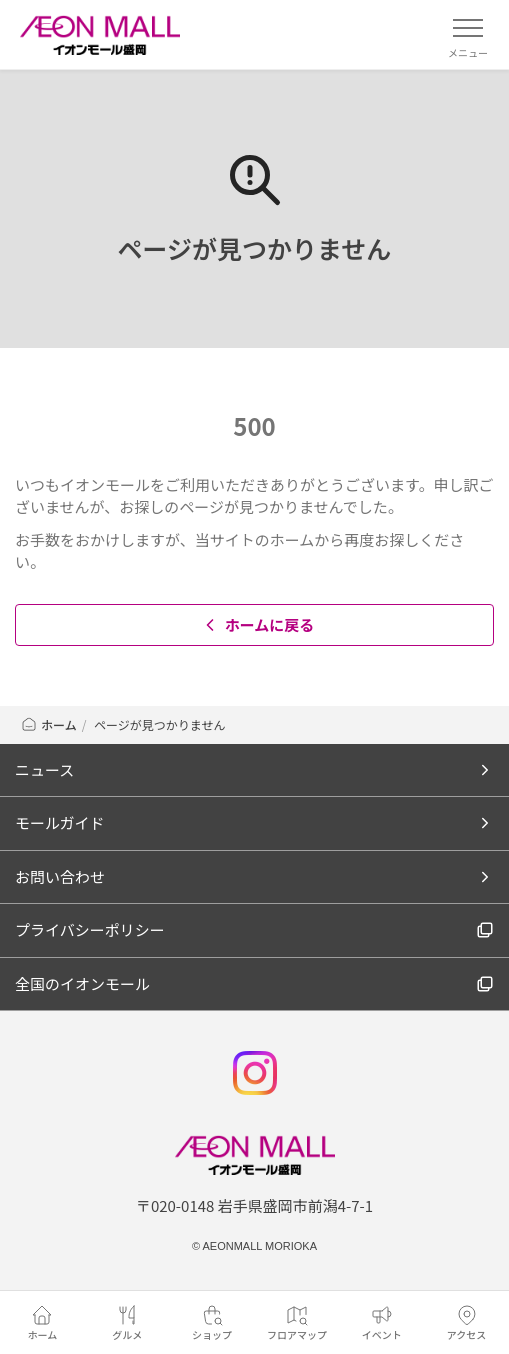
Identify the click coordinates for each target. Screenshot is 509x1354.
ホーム (48, 724)
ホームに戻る (257, 624)
